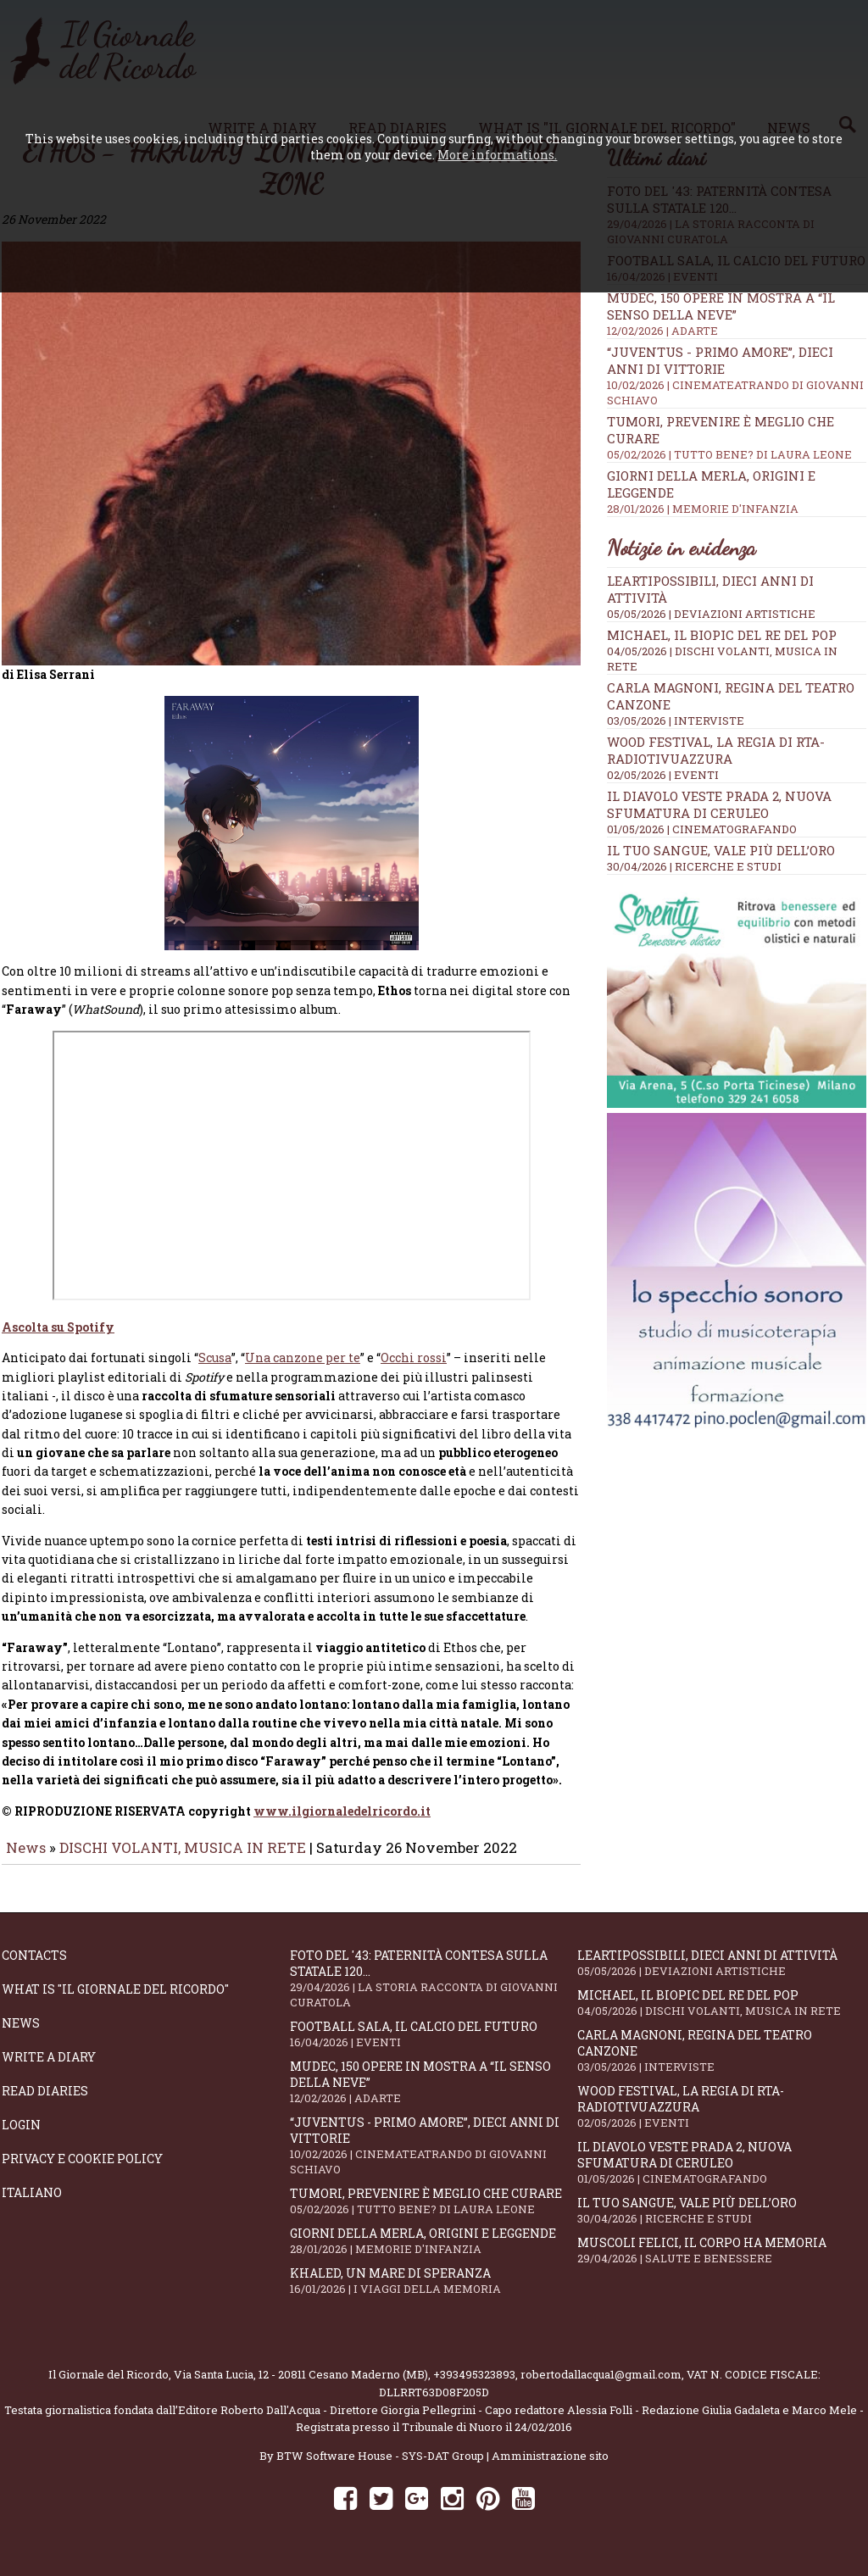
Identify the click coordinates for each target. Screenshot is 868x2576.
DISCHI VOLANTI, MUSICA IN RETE (182, 1859)
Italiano (32, 2204)
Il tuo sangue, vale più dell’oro (721, 850)
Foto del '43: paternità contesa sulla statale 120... (434, 1990)
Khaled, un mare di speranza (434, 2292)
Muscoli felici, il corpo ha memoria (721, 2262)
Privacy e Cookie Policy (82, 2170)
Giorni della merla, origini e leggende (434, 2252)
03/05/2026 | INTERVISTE (675, 720)
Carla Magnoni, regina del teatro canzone (721, 2062)
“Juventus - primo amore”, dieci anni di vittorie (434, 2157)
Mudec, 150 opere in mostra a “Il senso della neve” (434, 2093)
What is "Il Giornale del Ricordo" (115, 2001)
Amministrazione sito (550, 2467)
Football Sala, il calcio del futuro (434, 2045)
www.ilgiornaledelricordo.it (342, 1823)
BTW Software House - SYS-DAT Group (380, 2467)
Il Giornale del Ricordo (108, 2386)
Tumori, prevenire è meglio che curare (434, 2212)
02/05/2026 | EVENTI (663, 774)
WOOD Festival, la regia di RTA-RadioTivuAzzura (716, 750)
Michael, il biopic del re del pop (722, 634)
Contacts (34, 1967)
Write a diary (49, 2069)
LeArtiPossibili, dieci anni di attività (721, 1974)
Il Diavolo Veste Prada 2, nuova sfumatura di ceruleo (719, 804)
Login (21, 2136)
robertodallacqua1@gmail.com (601, 2386)
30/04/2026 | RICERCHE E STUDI (694, 866)
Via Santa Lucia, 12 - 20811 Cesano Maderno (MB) (301, 2386)
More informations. (497, 155)
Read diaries (45, 2103)
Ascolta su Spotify (58, 1339)
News (26, 1859)
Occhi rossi (414, 1369)
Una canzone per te (302, 1369)
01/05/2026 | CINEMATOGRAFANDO (702, 829)
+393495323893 (474, 2386)
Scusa (214, 1369)
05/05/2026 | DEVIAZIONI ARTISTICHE (711, 613)
